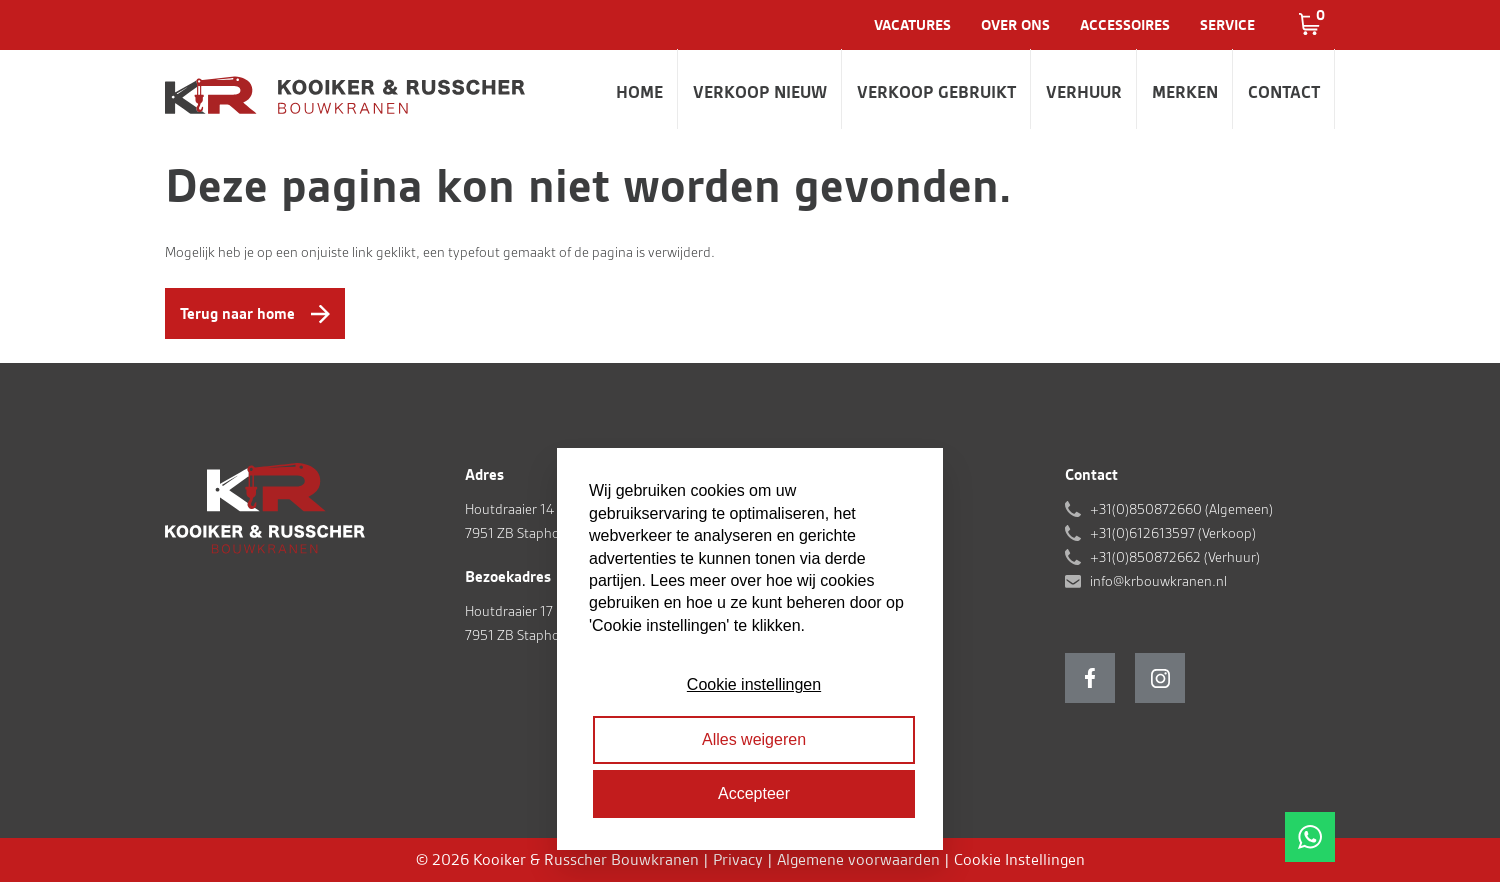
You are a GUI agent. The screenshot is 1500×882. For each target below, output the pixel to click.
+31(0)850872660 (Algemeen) (1181, 509)
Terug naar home (237, 313)
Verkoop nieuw (760, 92)
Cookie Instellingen (1019, 859)
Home (639, 92)
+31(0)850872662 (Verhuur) (1175, 557)
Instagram (1160, 678)
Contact (1284, 92)
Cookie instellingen (754, 684)
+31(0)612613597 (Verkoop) (1173, 533)
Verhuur (1084, 92)
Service (1227, 25)
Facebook (1090, 678)
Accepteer (754, 793)
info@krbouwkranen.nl (1158, 581)
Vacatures (912, 25)
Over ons (1015, 25)
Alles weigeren (754, 739)
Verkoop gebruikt (936, 92)
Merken (1185, 92)
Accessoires (1125, 25)
